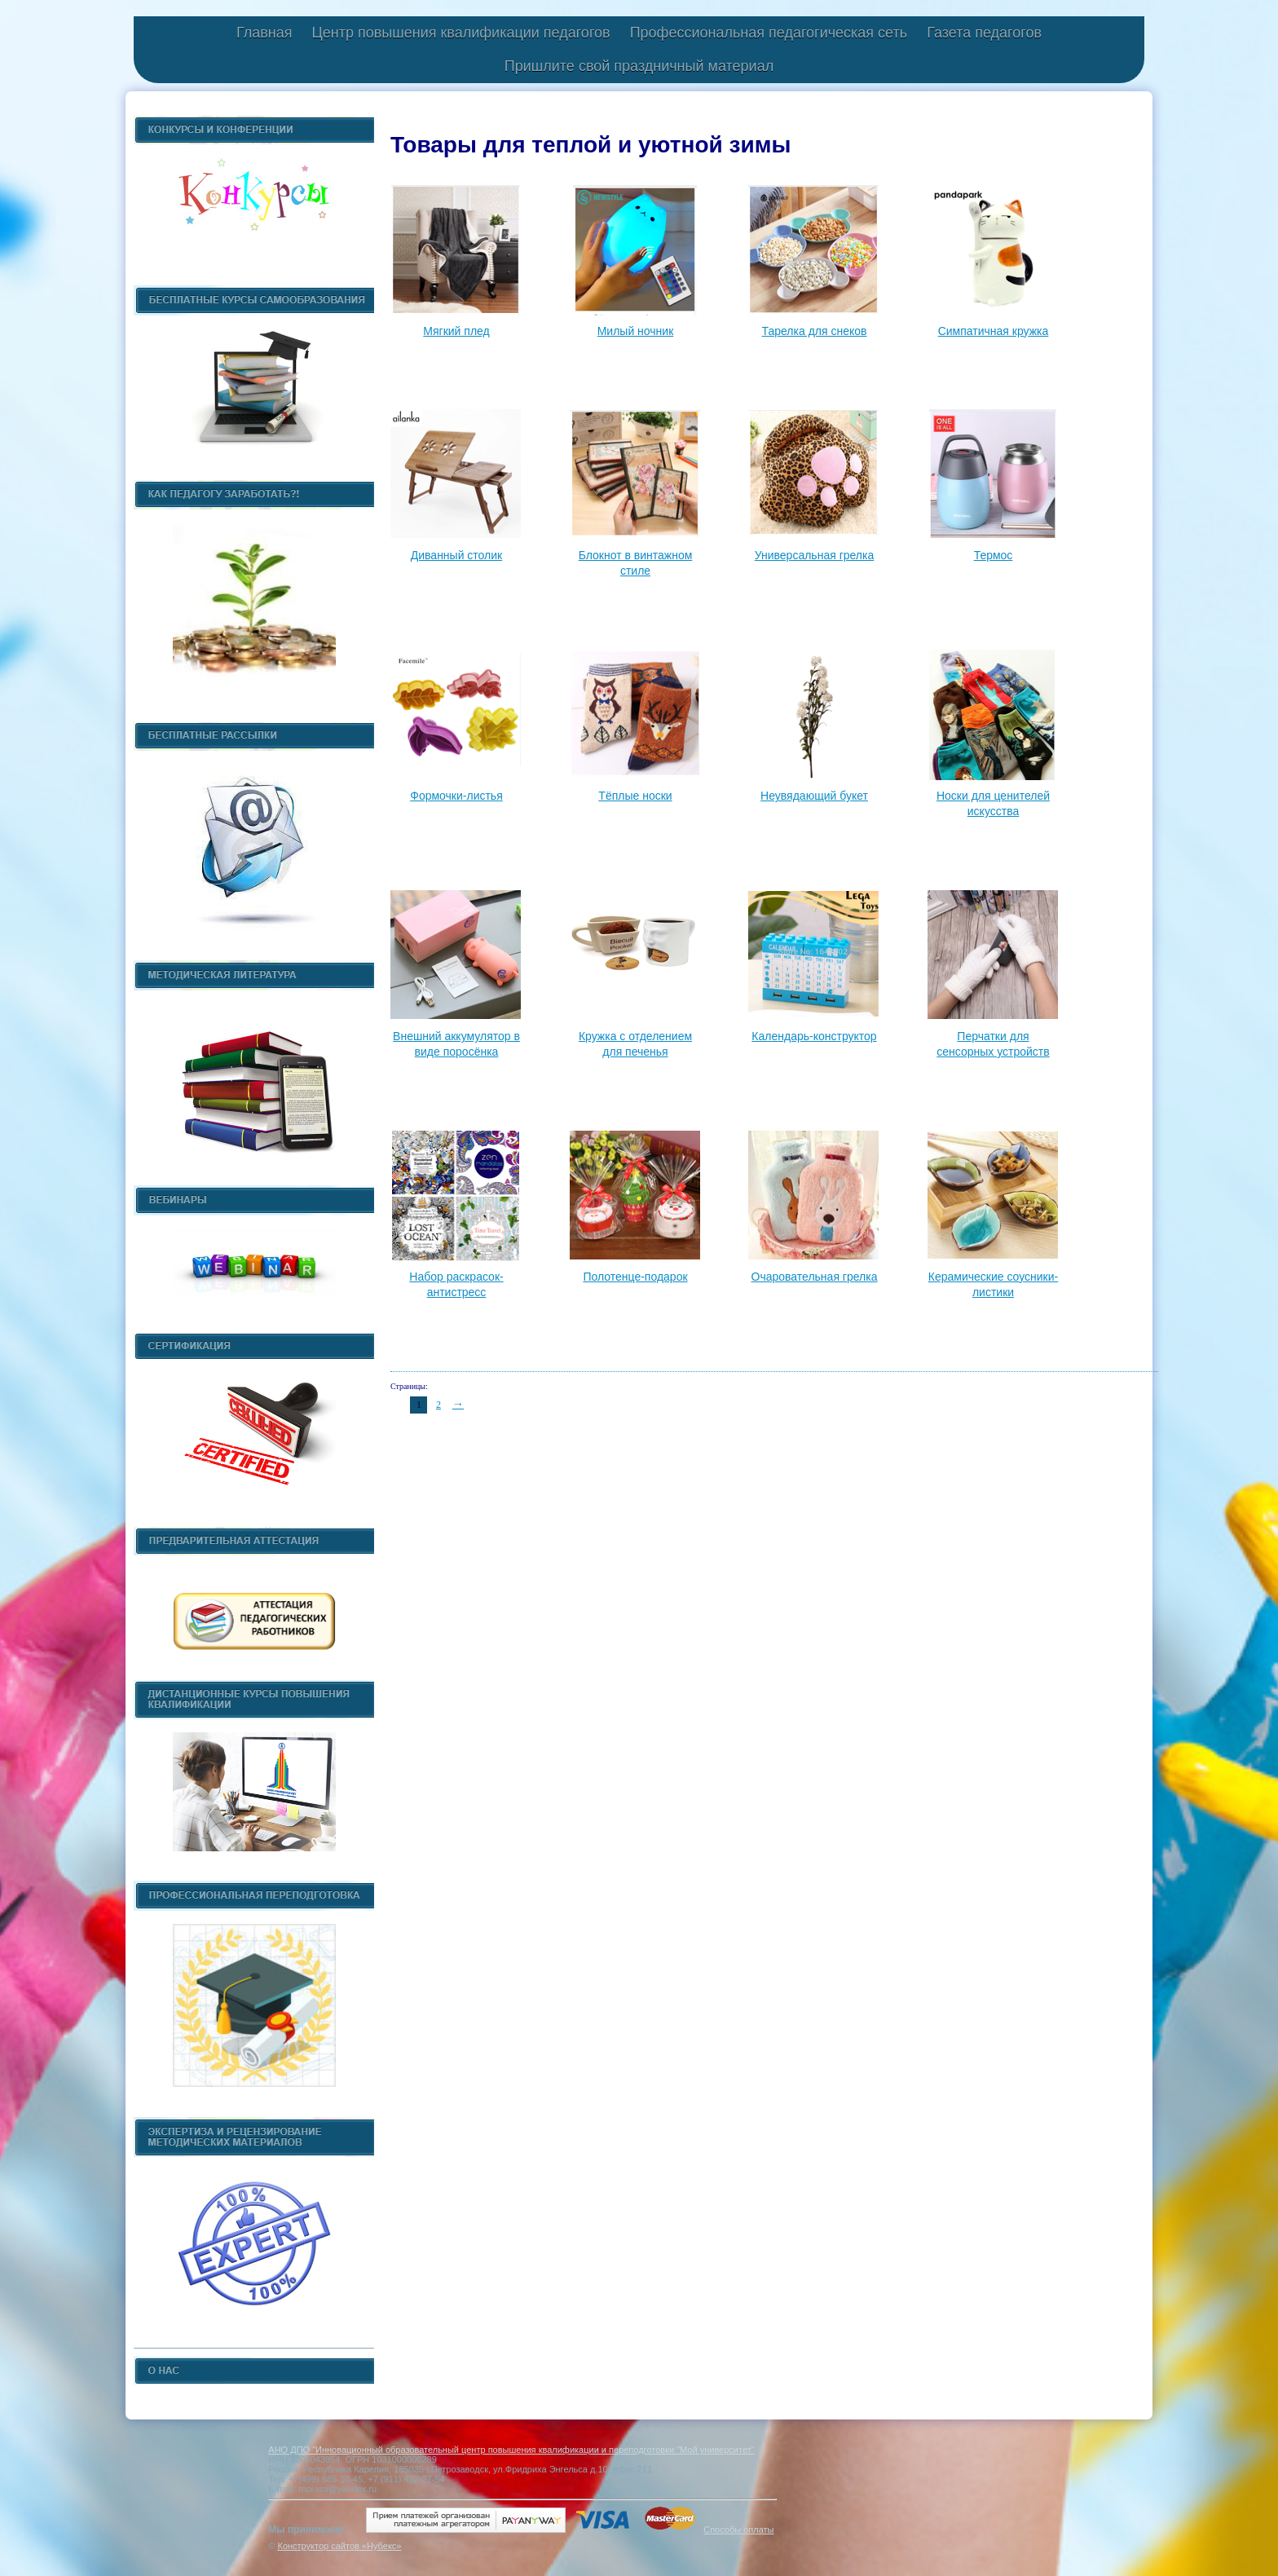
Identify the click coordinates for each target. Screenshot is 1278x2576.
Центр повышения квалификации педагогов (460, 32)
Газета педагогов (984, 32)
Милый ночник (635, 330)
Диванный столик (456, 555)
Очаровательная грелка (814, 1276)
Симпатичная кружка (993, 330)
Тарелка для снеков (814, 330)
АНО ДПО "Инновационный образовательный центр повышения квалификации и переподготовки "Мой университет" (511, 2450)
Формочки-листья (456, 795)
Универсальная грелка (815, 555)
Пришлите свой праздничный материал (639, 66)
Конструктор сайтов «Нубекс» (339, 2546)
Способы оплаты (738, 2529)
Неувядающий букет (814, 795)
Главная (264, 32)
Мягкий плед (456, 330)
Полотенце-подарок (635, 1276)
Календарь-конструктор (813, 1036)
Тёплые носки (635, 795)
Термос (993, 555)
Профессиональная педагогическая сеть (769, 32)
